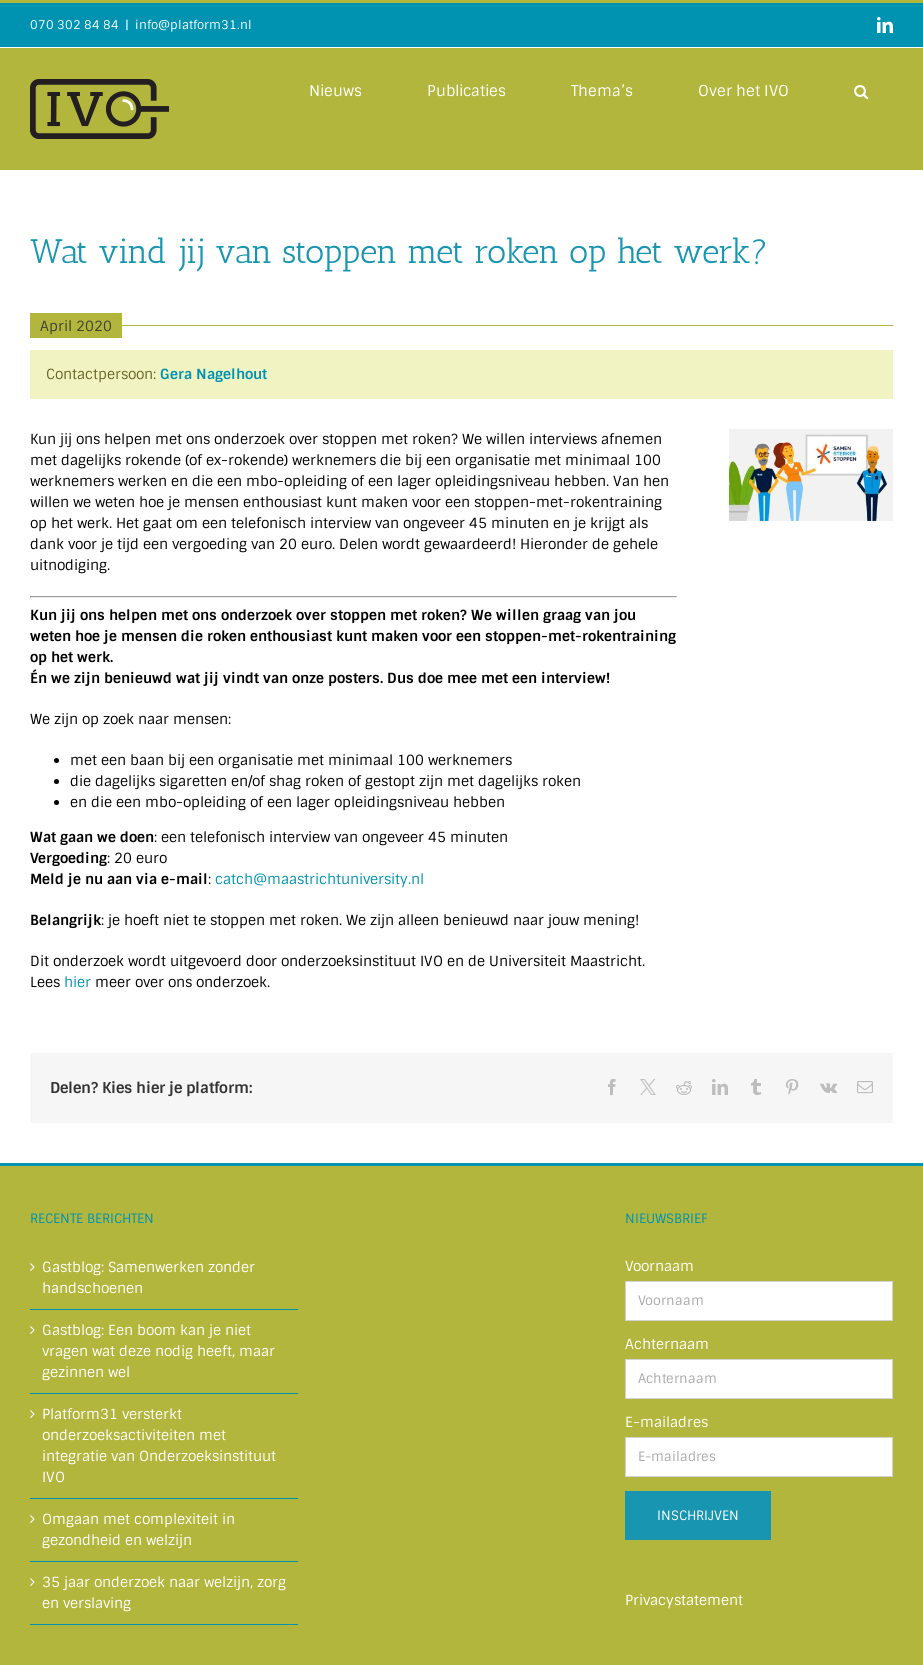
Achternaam (667, 1344)
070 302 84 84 (74, 25)
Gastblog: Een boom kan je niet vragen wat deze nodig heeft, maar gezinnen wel (158, 1351)
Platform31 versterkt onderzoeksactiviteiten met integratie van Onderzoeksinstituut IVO (159, 1445)
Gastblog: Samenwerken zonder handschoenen (148, 1277)
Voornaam (659, 1266)
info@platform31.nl (193, 25)
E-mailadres (666, 1422)
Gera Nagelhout (213, 374)
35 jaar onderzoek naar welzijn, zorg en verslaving (164, 1592)
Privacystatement (684, 1600)
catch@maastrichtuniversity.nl (319, 879)
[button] (861, 90)
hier (77, 982)
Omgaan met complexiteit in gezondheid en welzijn (138, 1529)
